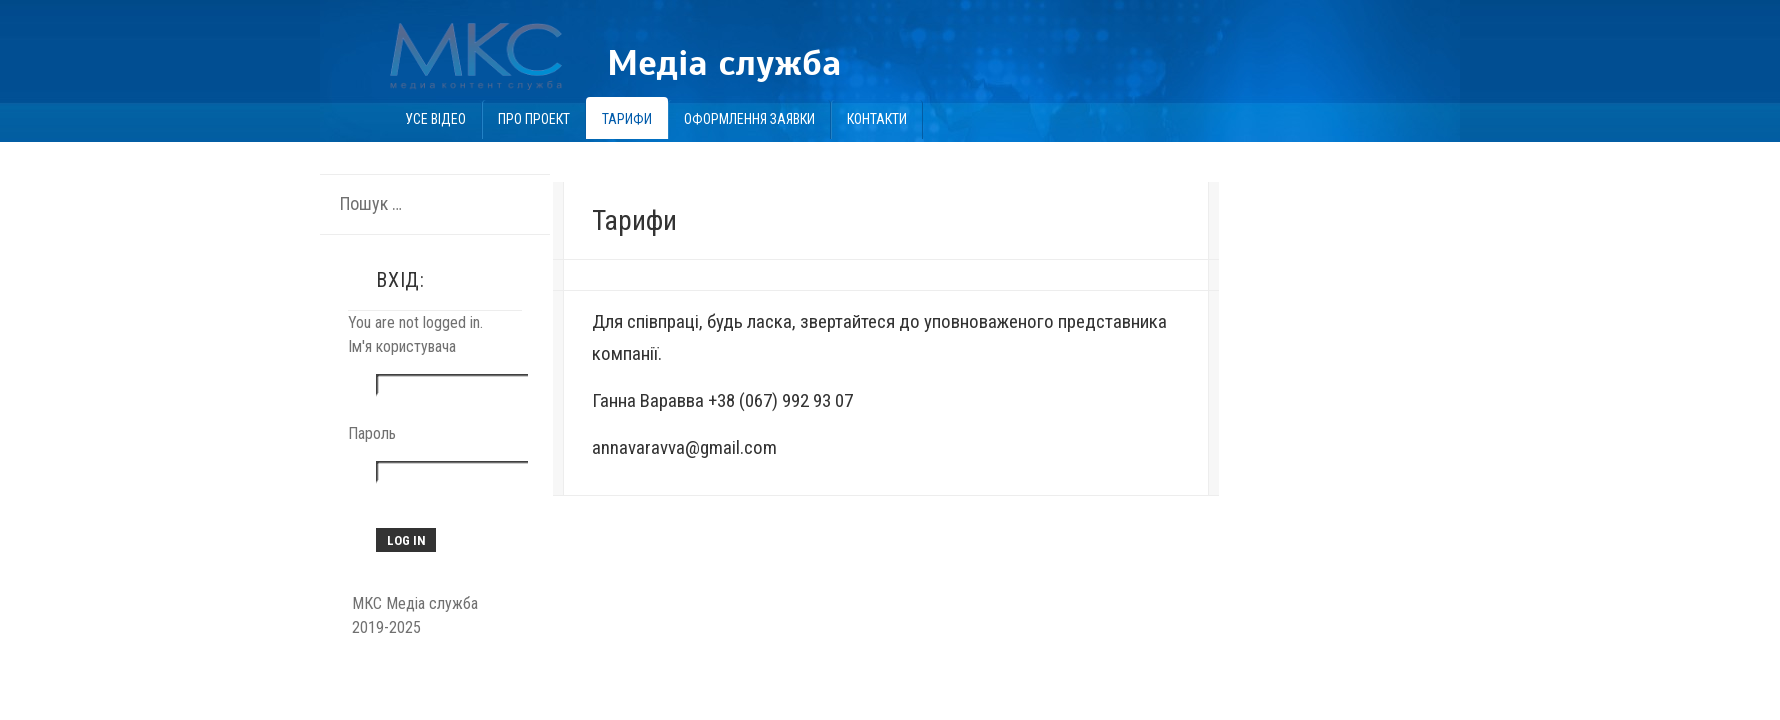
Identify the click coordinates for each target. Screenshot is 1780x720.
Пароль (372, 433)
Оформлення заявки (749, 119)
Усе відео (435, 119)
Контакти (877, 119)
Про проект (534, 119)
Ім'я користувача (402, 346)
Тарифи (627, 119)
